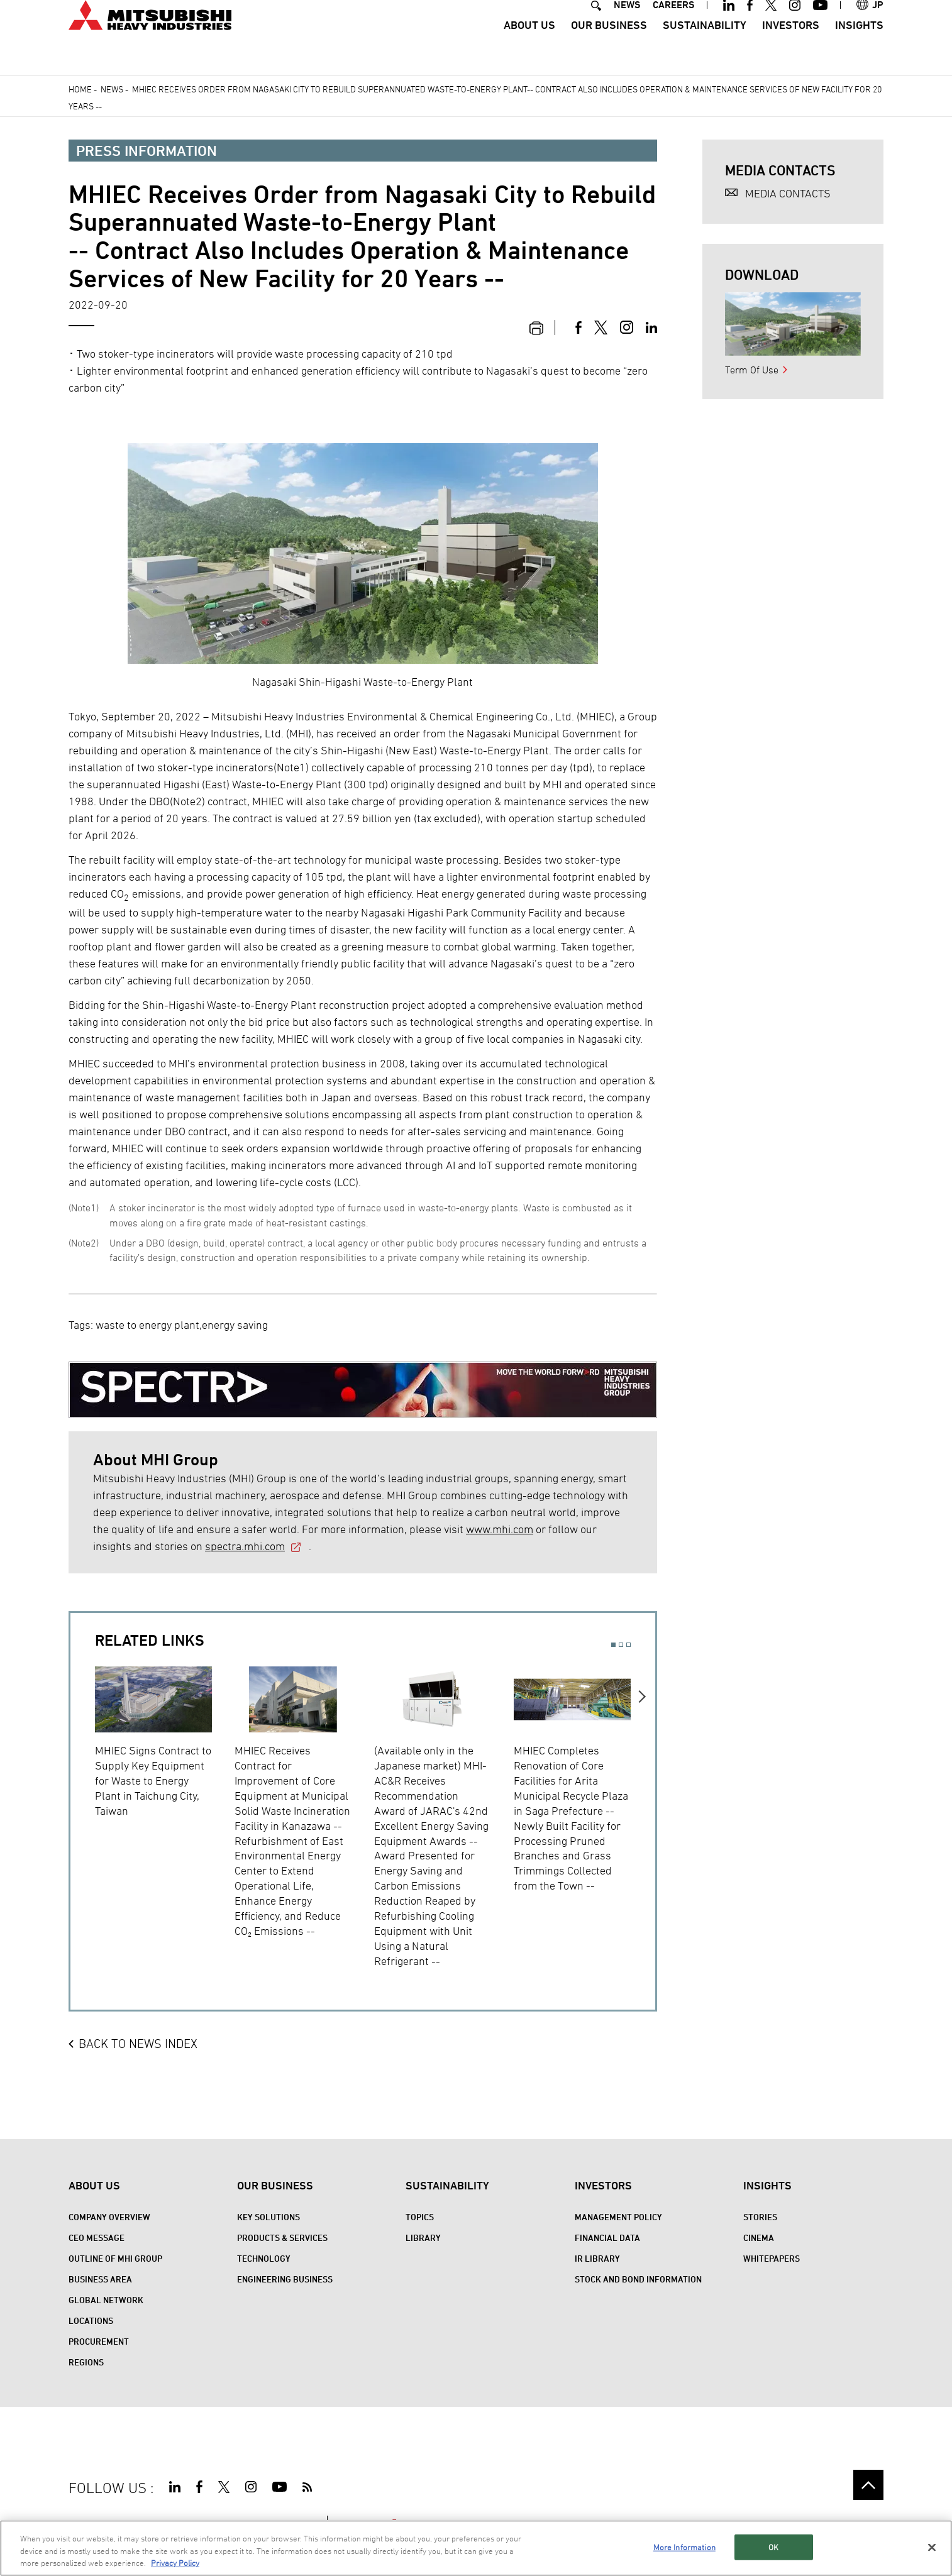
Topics (420, 2216)
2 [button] (621, 1645)
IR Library (597, 2258)
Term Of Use (751, 369)
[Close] (932, 2559)
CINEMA (758, 2237)
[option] (165, 1740)
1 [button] (613, 1645)
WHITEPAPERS (771, 2258)
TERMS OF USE (153, 2523)
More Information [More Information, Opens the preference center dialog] (684, 2559)
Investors (790, 47)
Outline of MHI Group (115, 2258)
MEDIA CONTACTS (788, 193)
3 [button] (628, 1645)
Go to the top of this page (868, 2485)
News (112, 89)
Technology (264, 2258)
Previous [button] (82, 1809)
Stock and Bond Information (638, 2279)
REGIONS (86, 2362)
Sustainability (704, 47)
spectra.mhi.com (245, 1546)
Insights (859, 47)
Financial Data (607, 2237)
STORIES (760, 2216)
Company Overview (109, 2216)
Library (423, 2237)
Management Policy (618, 2216)
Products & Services (282, 2237)
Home (80, 89)
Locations (91, 2320)
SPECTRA (369, 2523)
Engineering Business (285, 2279)
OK (773, 2559)
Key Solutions (268, 2216)
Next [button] (643, 1809)
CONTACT (295, 2523)
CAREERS (673, 27)
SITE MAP (89, 2523)
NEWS (627, 27)
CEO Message (97, 2237)
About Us (529, 47)
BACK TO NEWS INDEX (138, 2043)
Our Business (609, 47)
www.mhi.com (499, 1529)
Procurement (99, 2341)
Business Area (100, 2279)
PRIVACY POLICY (230, 2523)
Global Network (106, 2299)
